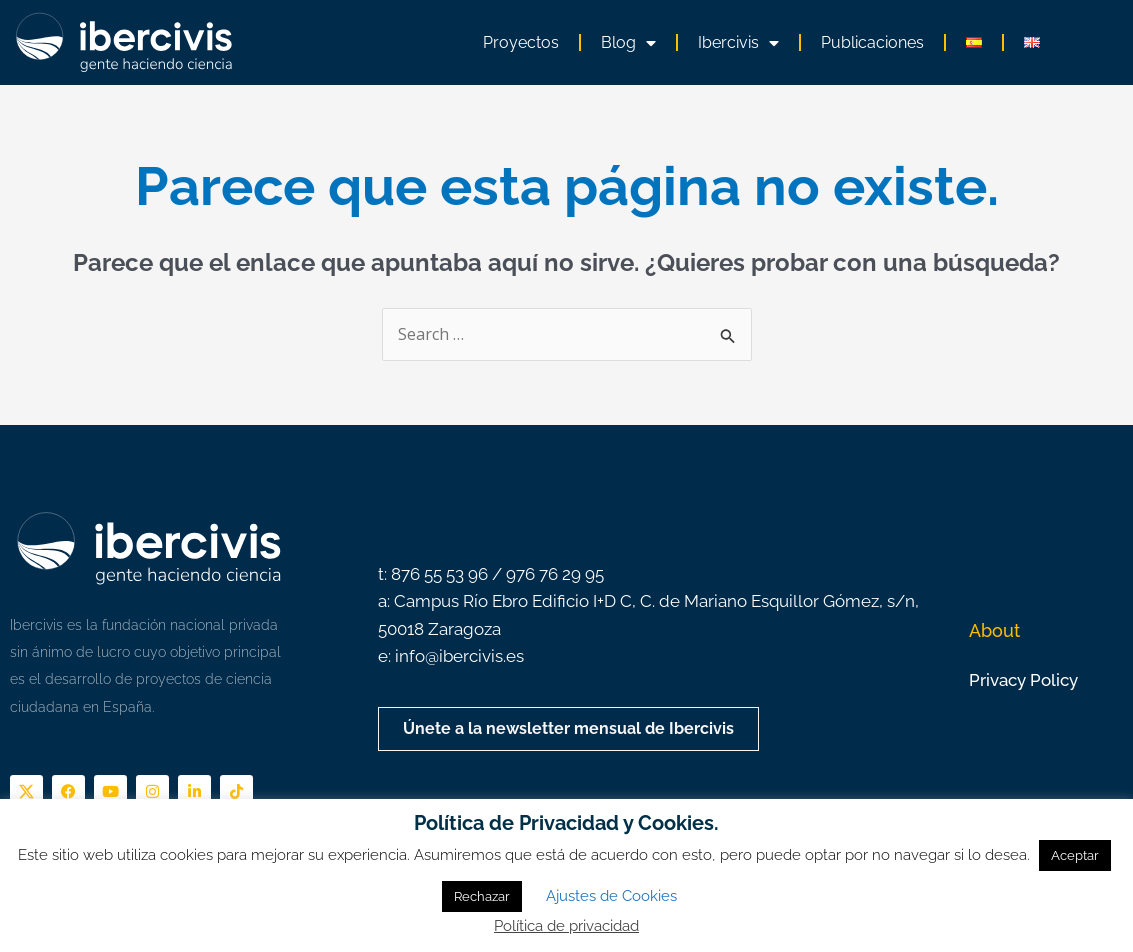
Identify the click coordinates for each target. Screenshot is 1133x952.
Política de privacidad (566, 926)
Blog (628, 43)
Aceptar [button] (1075, 855)
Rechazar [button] (482, 896)
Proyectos (521, 42)
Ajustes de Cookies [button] (611, 896)
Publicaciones (872, 42)
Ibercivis (738, 43)
